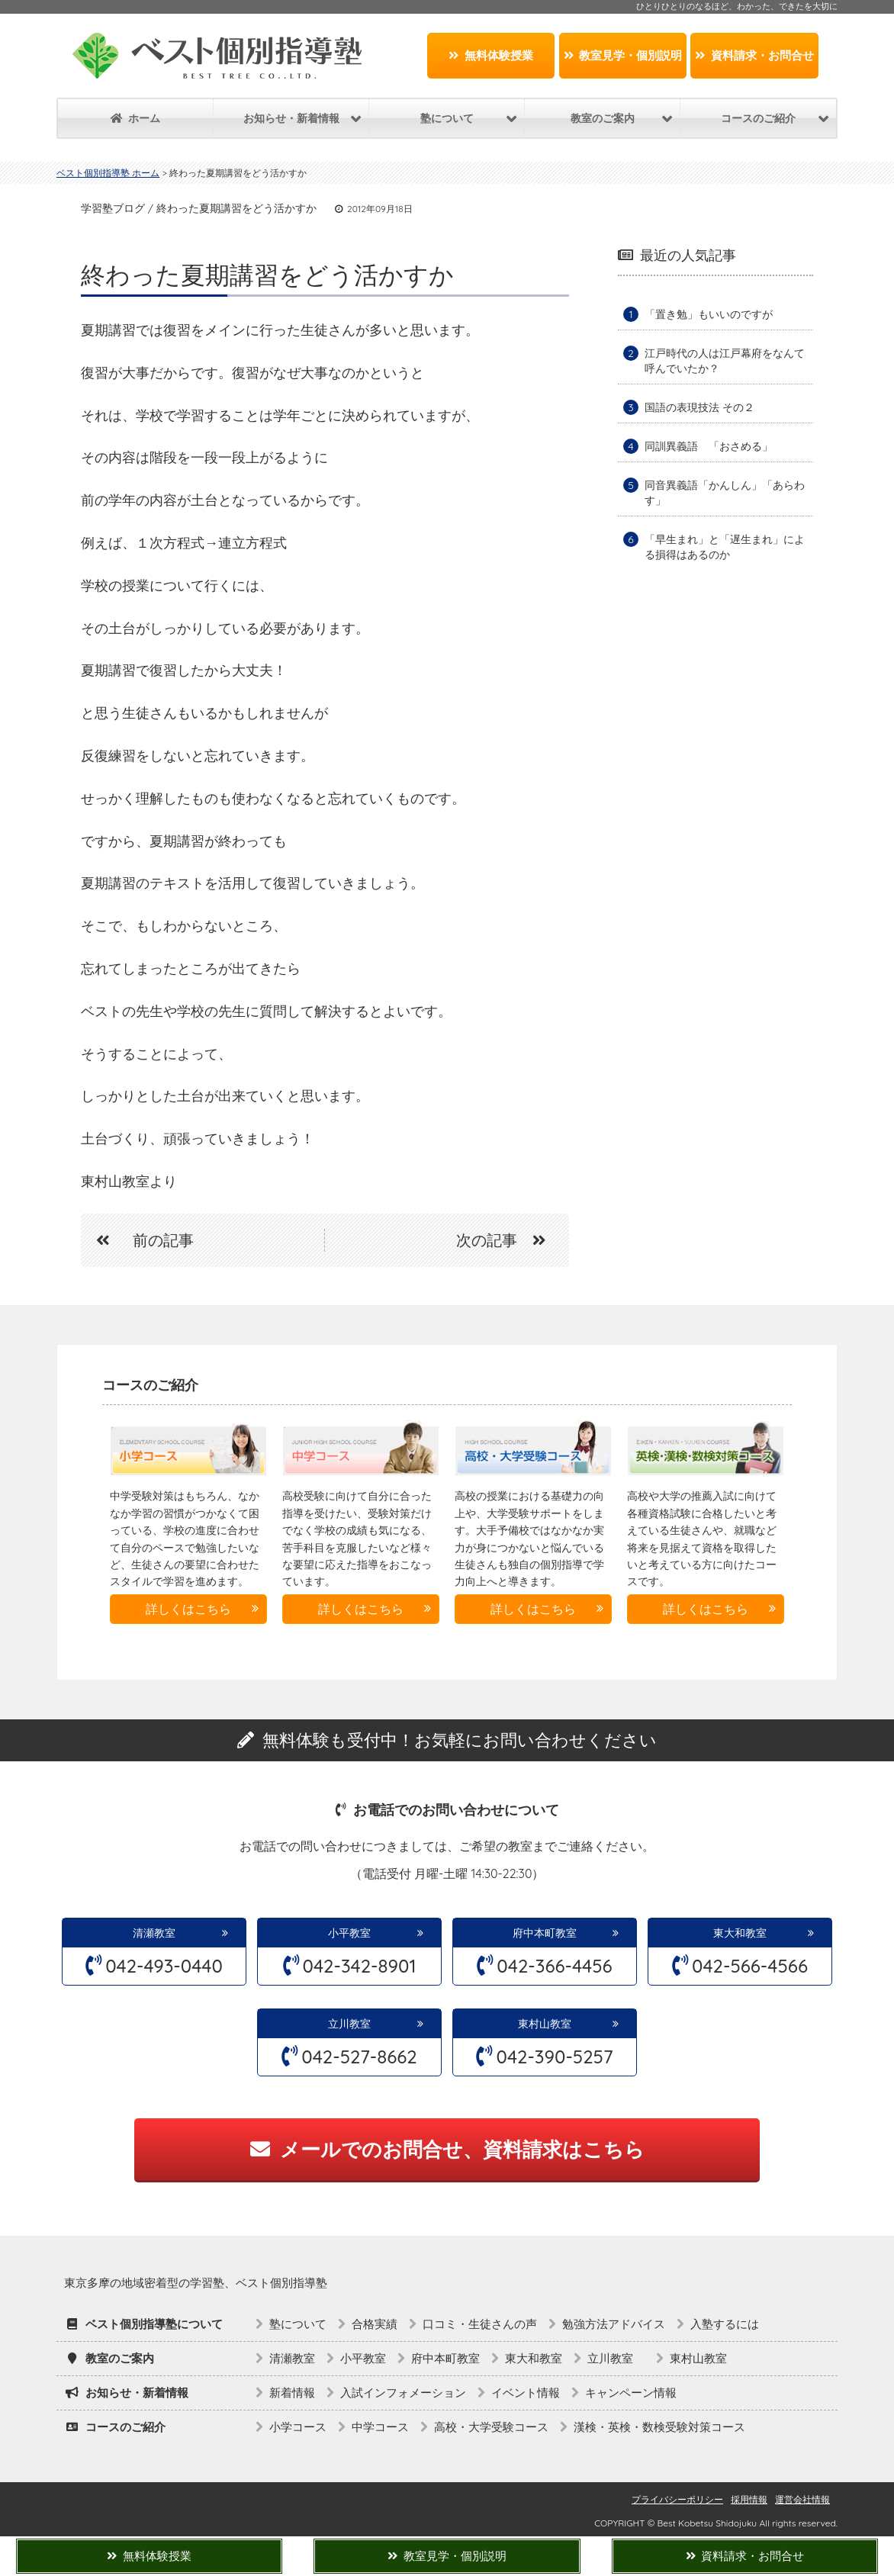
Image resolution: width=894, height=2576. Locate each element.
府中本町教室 (545, 1933)
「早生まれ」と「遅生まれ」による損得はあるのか (725, 546)
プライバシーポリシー (677, 2499)
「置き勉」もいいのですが (709, 314)
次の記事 (508, 1239)
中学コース (380, 2427)
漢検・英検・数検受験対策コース (659, 2427)
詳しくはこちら (188, 1608)
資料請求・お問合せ (754, 55)
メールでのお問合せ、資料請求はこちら (447, 2149)
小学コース (297, 2427)
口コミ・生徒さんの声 (480, 2324)
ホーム (135, 118)
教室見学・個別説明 (623, 55)
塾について (297, 2324)
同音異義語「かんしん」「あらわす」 (725, 492)
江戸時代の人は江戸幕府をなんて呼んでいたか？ (725, 360)
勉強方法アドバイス (613, 2324)
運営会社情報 (802, 2499)
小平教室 (349, 1933)
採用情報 (749, 2499)
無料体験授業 (491, 55)
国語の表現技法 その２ (699, 407)
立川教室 (354, 2024)
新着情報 (292, 2392)
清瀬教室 (154, 1933)
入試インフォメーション (403, 2392)
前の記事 (137, 1239)
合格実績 (374, 2324)
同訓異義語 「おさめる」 (709, 446)
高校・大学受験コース (491, 2427)
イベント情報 (525, 2392)
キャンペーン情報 (631, 2392)
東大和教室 (740, 1933)
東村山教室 (544, 2024)
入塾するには (724, 2324)
